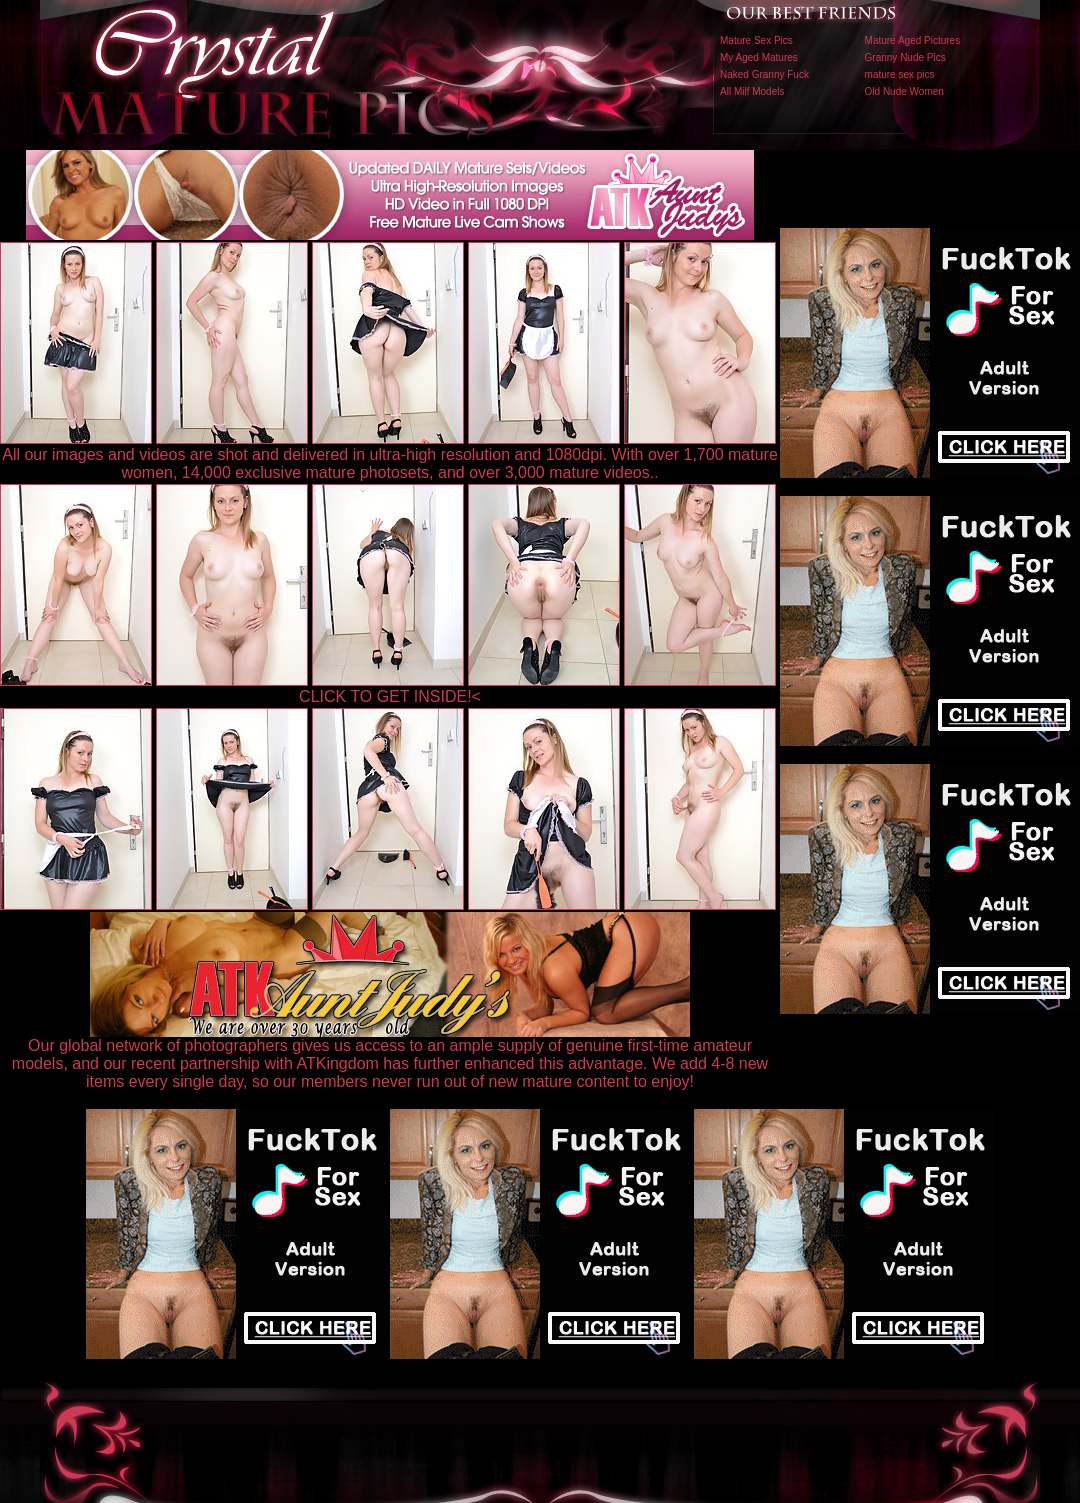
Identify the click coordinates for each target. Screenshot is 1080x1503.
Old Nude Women (904, 91)
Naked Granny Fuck (764, 74)
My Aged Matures (759, 57)
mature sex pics (900, 74)
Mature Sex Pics (756, 40)
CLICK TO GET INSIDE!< (390, 696)
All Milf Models (752, 91)
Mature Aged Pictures (913, 40)
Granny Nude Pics (905, 57)
